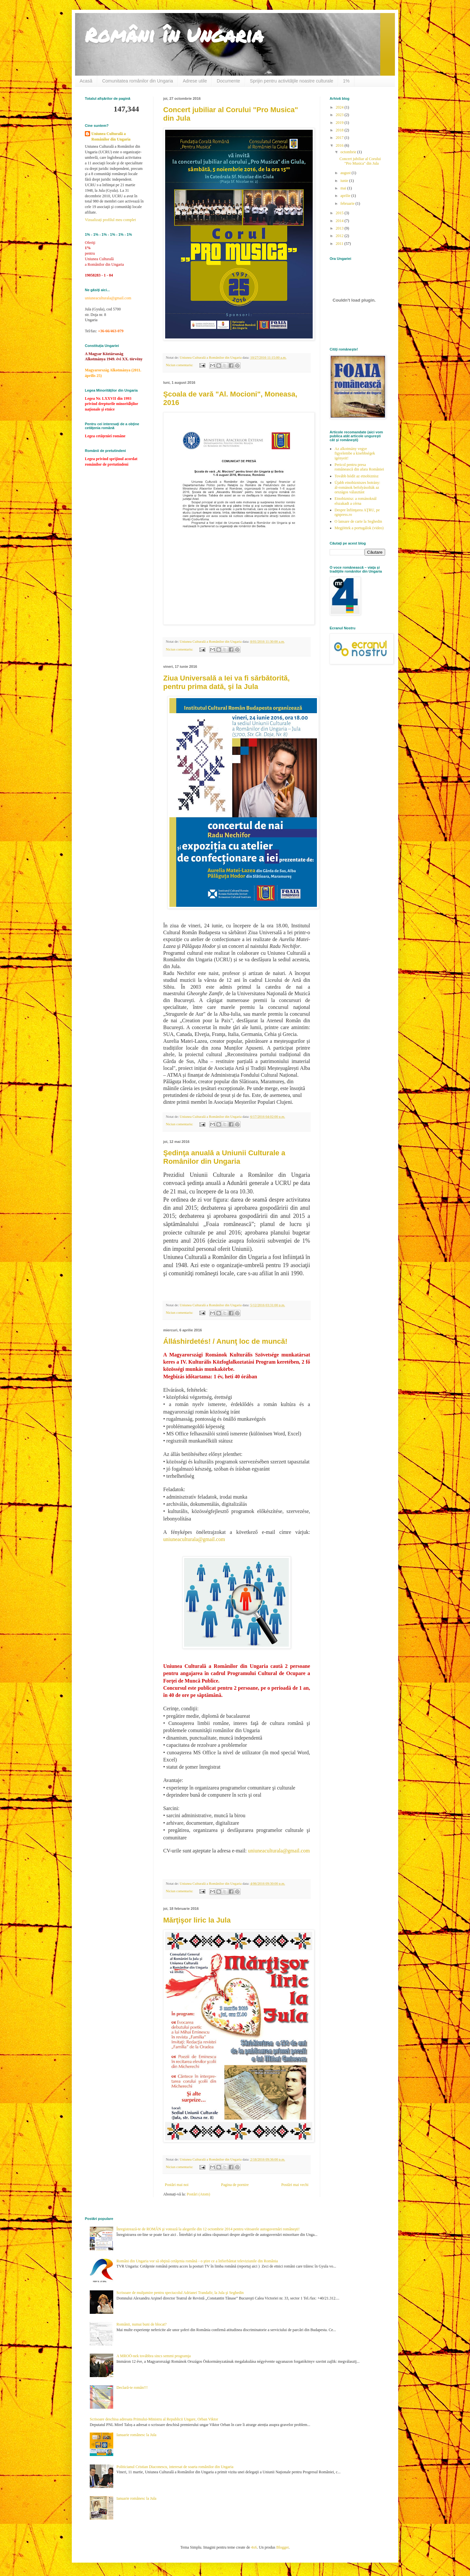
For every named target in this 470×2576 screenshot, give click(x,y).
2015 (340, 213)
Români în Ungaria (174, 35)
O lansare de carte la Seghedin (358, 521)
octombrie (348, 152)
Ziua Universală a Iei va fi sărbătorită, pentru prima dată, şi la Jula (226, 682)
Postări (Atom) (198, 2194)
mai (343, 188)
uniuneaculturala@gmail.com (194, 1539)
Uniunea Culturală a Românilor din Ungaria (111, 136)
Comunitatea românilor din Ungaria (137, 80)
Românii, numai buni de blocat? (142, 2324)
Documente (228, 80)
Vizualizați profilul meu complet (110, 219)
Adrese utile (195, 80)
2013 (340, 228)
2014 (340, 220)
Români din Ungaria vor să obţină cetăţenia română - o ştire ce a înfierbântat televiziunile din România (197, 2261)
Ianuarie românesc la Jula (136, 2435)
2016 (340, 145)
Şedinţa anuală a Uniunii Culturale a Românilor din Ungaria (224, 1157)
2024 (340, 107)
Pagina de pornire (235, 2184)
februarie (347, 203)
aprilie (346, 195)
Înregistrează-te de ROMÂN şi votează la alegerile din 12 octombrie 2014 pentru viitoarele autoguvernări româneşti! (208, 2229)
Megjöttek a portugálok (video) (359, 528)
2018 (340, 130)
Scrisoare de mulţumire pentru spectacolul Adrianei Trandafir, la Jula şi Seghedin (180, 2292)
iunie (344, 180)
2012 (340, 235)
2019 (340, 122)
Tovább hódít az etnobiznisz (357, 476)
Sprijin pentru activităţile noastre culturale (291, 80)
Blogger (282, 2547)
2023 (340, 114)
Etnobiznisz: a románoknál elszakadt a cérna (356, 500)
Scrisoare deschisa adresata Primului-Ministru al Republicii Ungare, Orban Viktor (154, 2419)
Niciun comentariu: (180, 365)
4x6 (254, 2547)
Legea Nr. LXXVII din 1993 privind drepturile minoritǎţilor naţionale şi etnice (111, 404)
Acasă (86, 80)
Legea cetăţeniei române (105, 436)
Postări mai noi (177, 2184)
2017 (340, 137)
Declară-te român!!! (132, 2387)
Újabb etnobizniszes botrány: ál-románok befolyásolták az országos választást (357, 487)
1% (346, 80)
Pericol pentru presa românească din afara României (359, 467)
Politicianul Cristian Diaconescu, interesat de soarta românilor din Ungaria (175, 2466)
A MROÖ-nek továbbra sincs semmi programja (154, 2356)
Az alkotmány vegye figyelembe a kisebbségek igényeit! (355, 453)
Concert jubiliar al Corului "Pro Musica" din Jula (360, 161)
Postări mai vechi (294, 2184)
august (346, 173)
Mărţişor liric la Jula (197, 1920)
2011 (340, 243)
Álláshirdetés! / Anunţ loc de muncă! (225, 1341)
